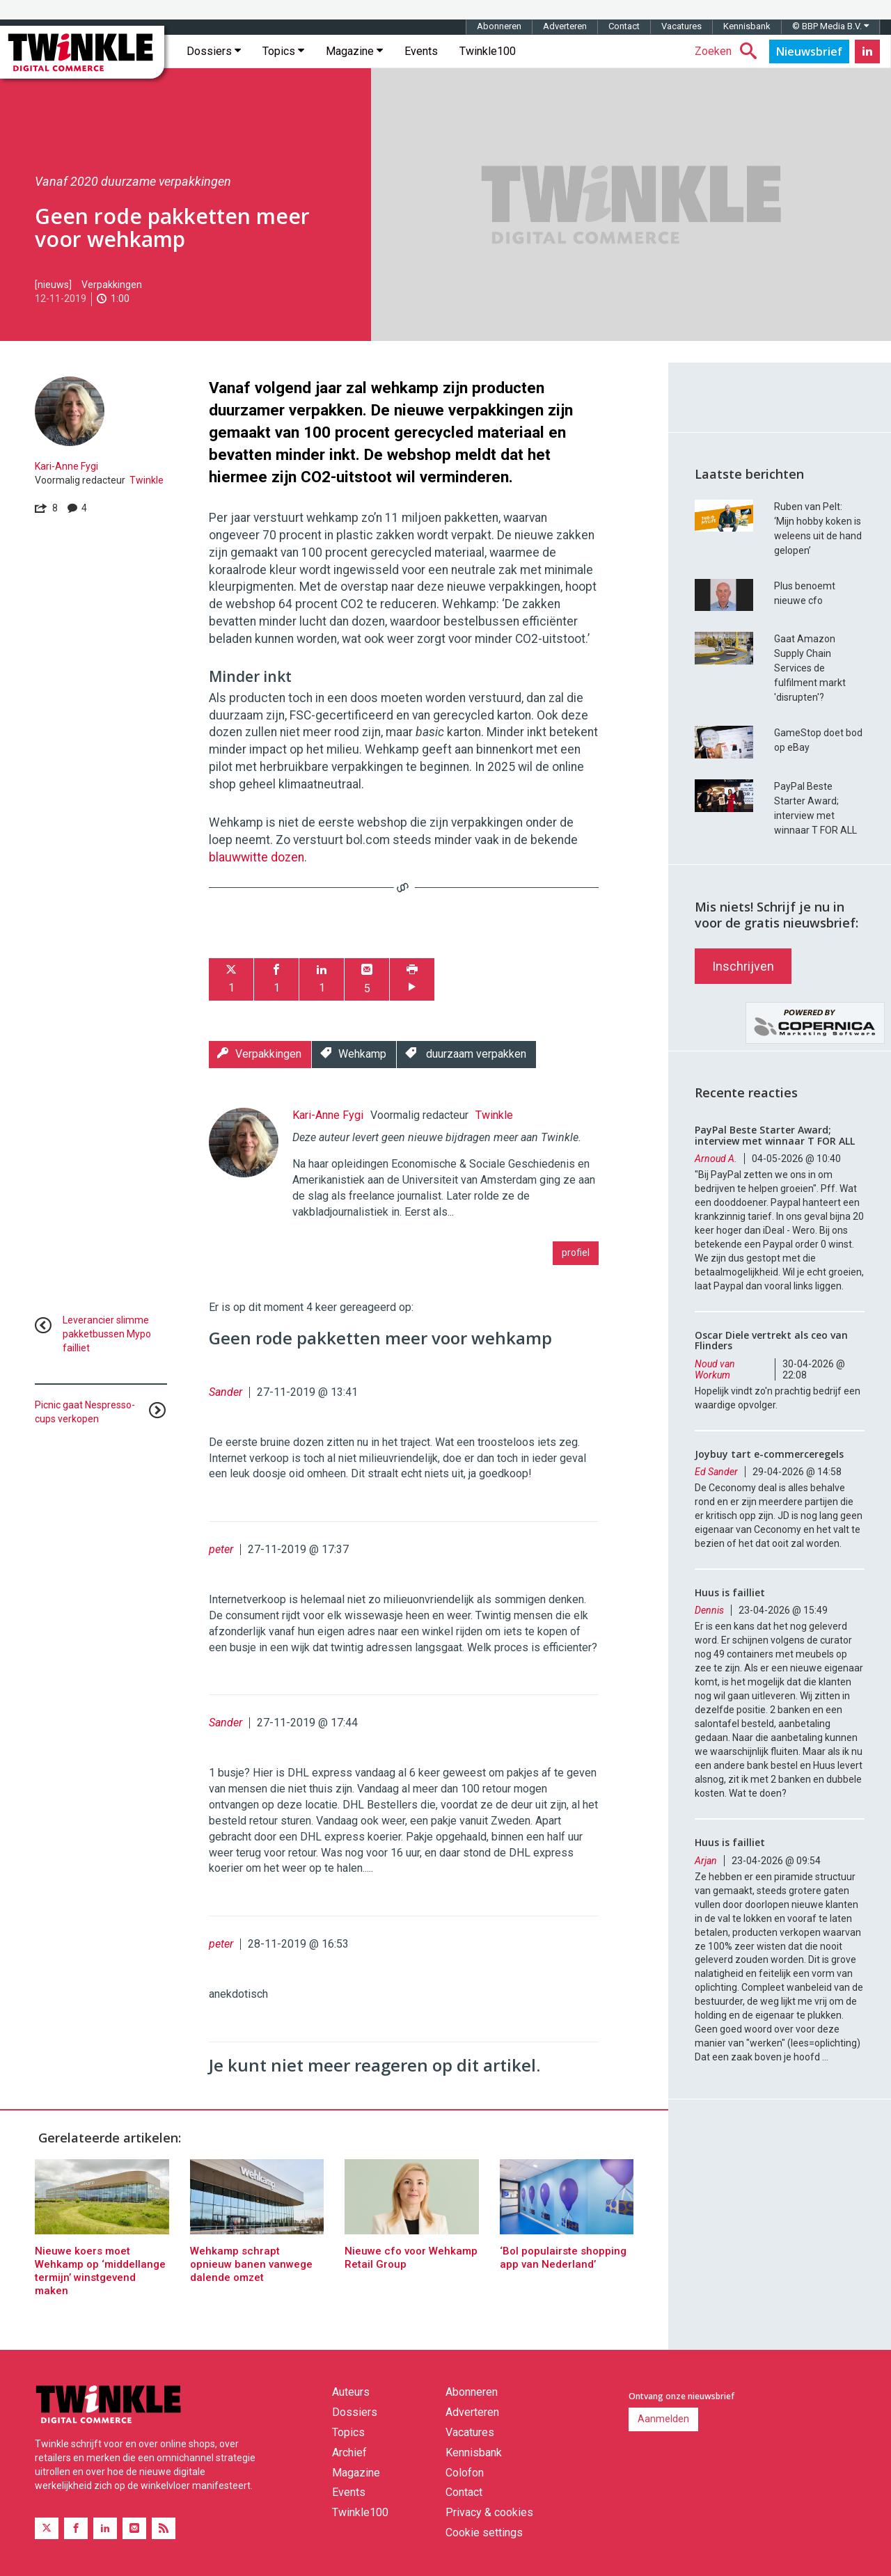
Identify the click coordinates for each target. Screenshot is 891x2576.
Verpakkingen (111, 284)
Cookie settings (484, 2532)
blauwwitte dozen (256, 857)
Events (421, 51)
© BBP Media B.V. (830, 26)
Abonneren (499, 26)
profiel (576, 1252)
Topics (283, 51)
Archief (349, 2452)
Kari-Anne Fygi (66, 466)
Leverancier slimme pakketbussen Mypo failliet (107, 1333)
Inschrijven (743, 966)
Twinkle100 (487, 51)
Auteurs (351, 2392)
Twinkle (146, 480)
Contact (624, 26)
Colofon (465, 2472)
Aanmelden (663, 2418)
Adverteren (565, 26)
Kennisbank (747, 26)
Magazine (354, 51)
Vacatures (681, 26)
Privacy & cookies (489, 2512)
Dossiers (214, 51)
